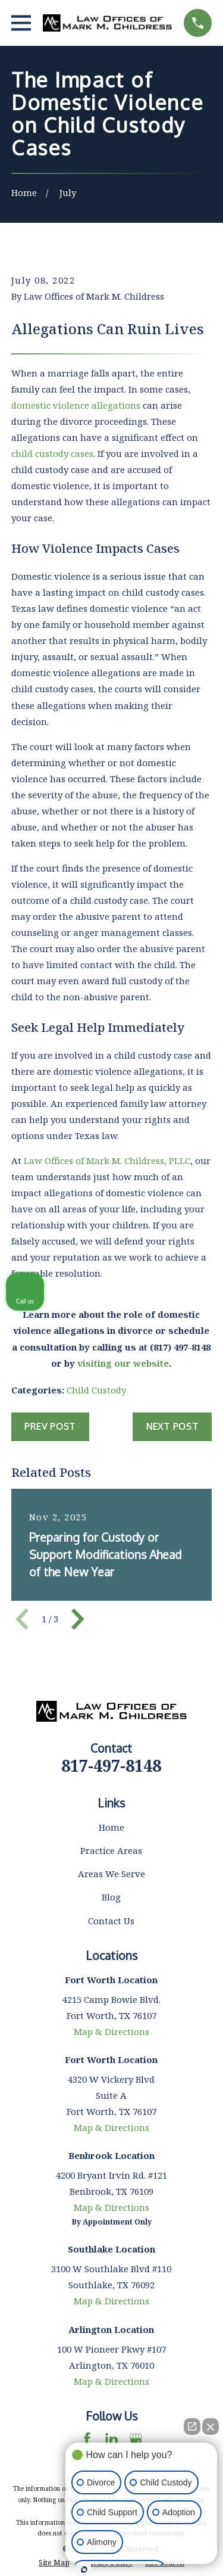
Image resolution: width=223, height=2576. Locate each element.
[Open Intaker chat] (84, 2569)
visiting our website (123, 1363)
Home (111, 1827)
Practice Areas (111, 1850)
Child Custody (96, 1390)
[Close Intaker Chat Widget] (210, 2426)
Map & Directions (111, 2031)
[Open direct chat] (192, 2426)
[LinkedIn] (111, 2438)
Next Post (172, 1426)
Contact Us (111, 1921)
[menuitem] (54, 2563)
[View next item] (78, 1619)
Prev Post (50, 1426)
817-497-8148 (111, 1765)
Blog (111, 1897)
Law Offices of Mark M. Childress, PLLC (107, 1160)
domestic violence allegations (75, 405)
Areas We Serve (111, 1874)
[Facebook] (87, 2438)
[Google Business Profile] (136, 2438)
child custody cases (52, 453)
